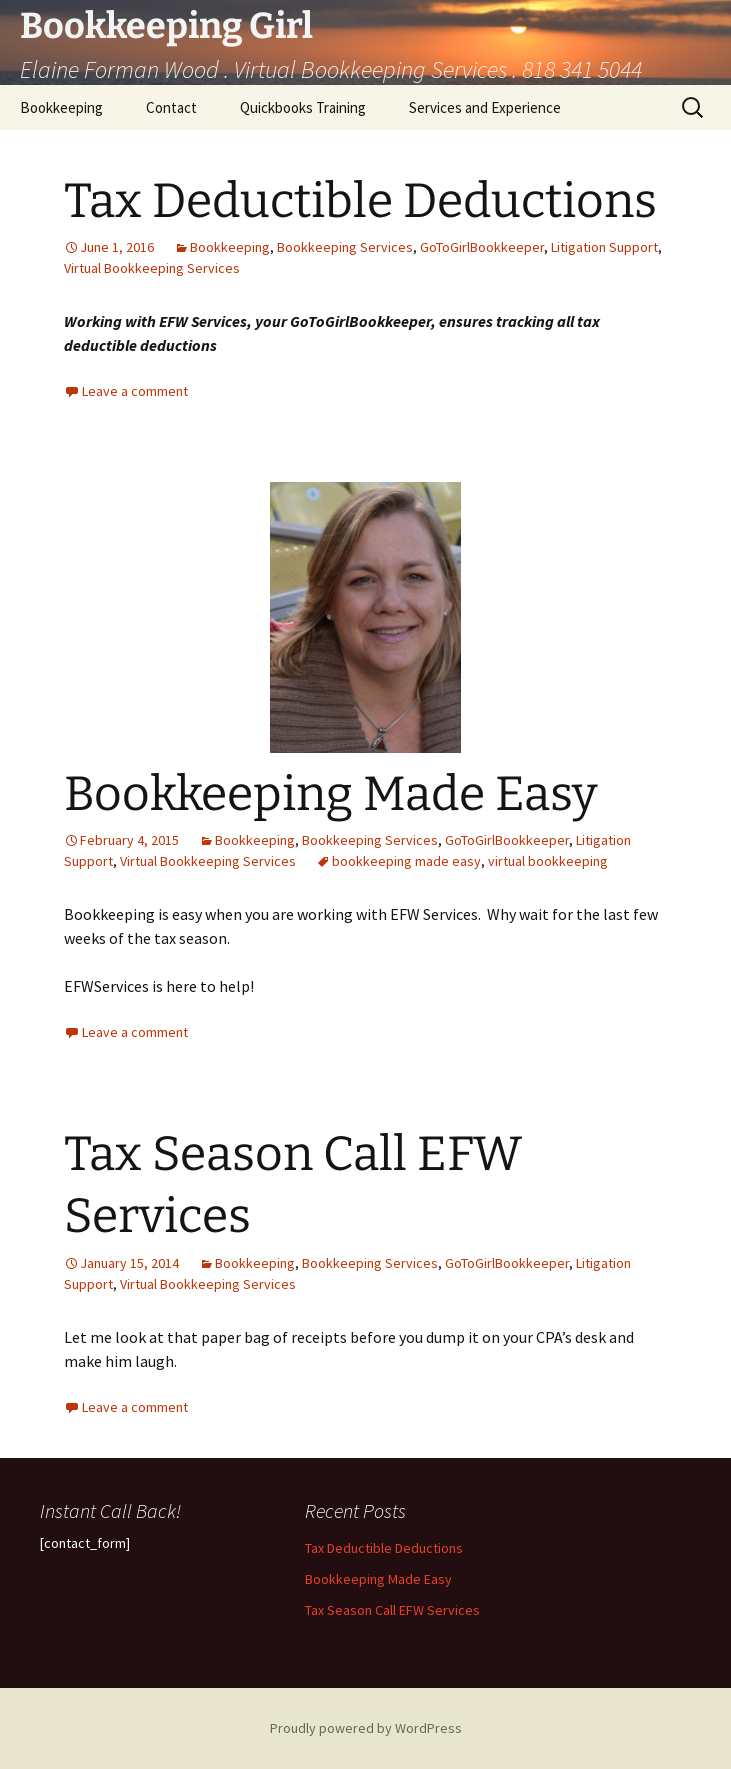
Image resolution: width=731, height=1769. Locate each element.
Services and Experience (485, 107)
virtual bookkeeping (548, 861)
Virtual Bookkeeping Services (152, 268)
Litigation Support (604, 247)
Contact (171, 107)
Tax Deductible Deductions (360, 201)
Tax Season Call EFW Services (392, 1610)
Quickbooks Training (303, 107)
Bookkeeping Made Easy (330, 794)
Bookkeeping (61, 107)
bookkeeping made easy (406, 861)
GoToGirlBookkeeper (482, 247)
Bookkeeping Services (345, 247)
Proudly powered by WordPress (366, 1728)
